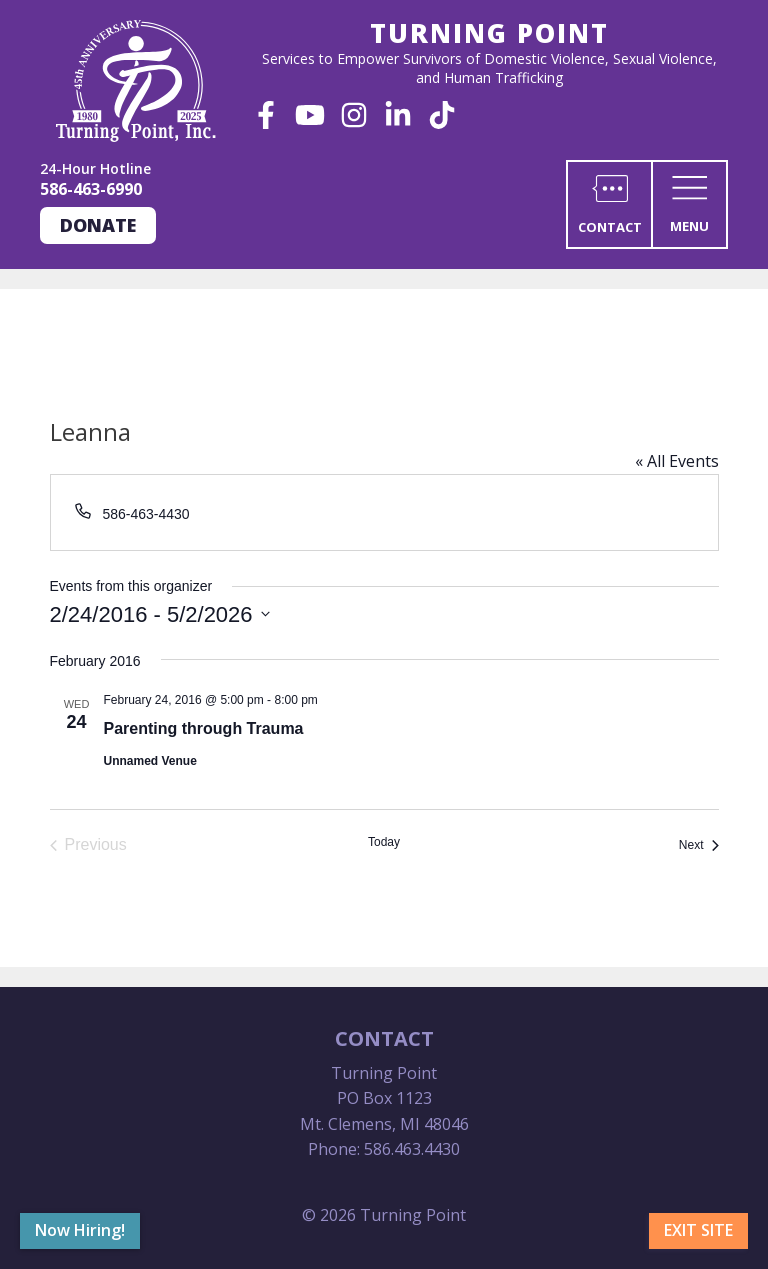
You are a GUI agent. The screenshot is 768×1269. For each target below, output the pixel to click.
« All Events (677, 461)
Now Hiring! (80, 1230)
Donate (98, 225)
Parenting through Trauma (204, 728)
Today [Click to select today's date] (384, 842)
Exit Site (698, 1230)
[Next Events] (699, 845)
